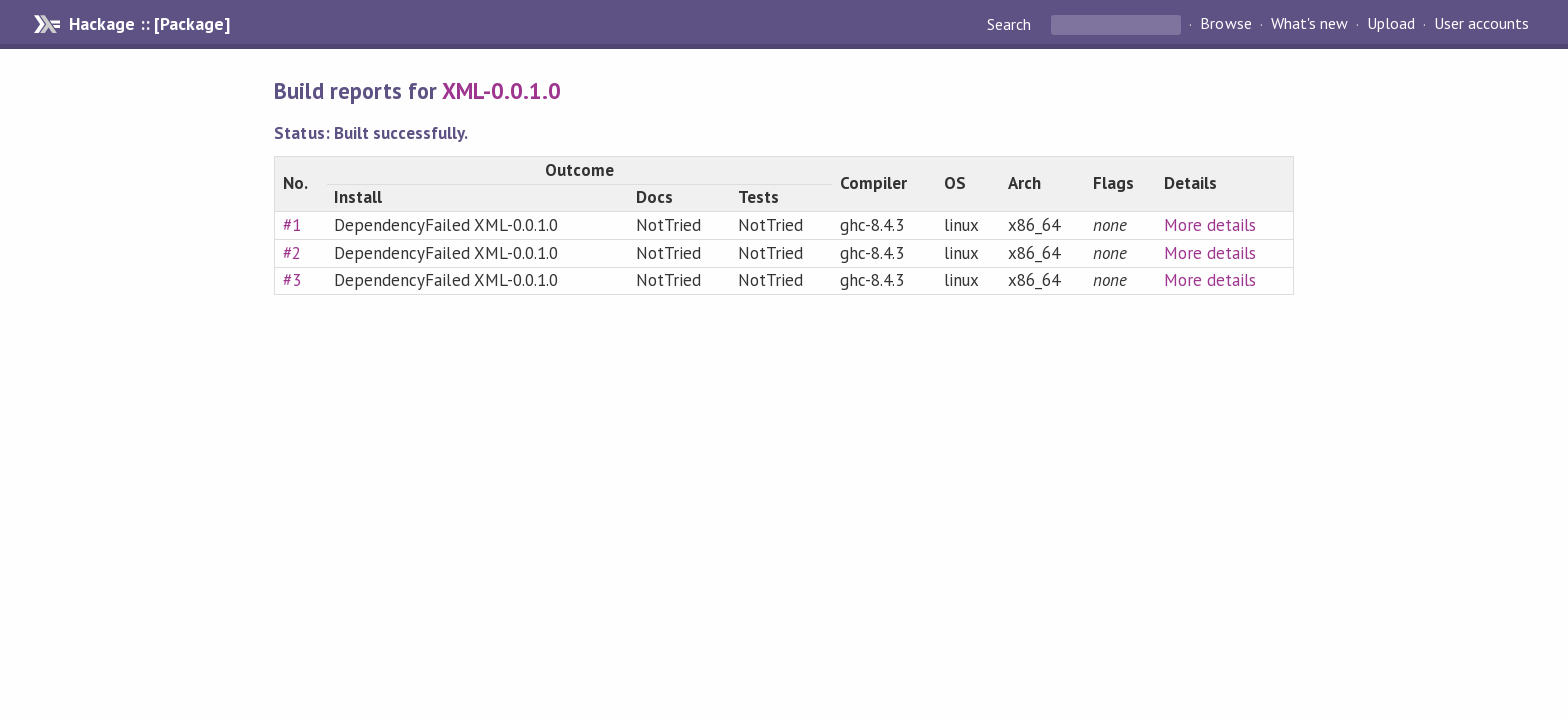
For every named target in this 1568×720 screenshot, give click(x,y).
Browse (1225, 24)
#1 (292, 225)
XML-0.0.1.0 (501, 90)
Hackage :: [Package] (149, 24)
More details (1210, 225)
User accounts (1481, 24)
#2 (292, 253)
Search (1011, 24)
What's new (1309, 24)
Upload (1391, 24)
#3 (292, 280)
